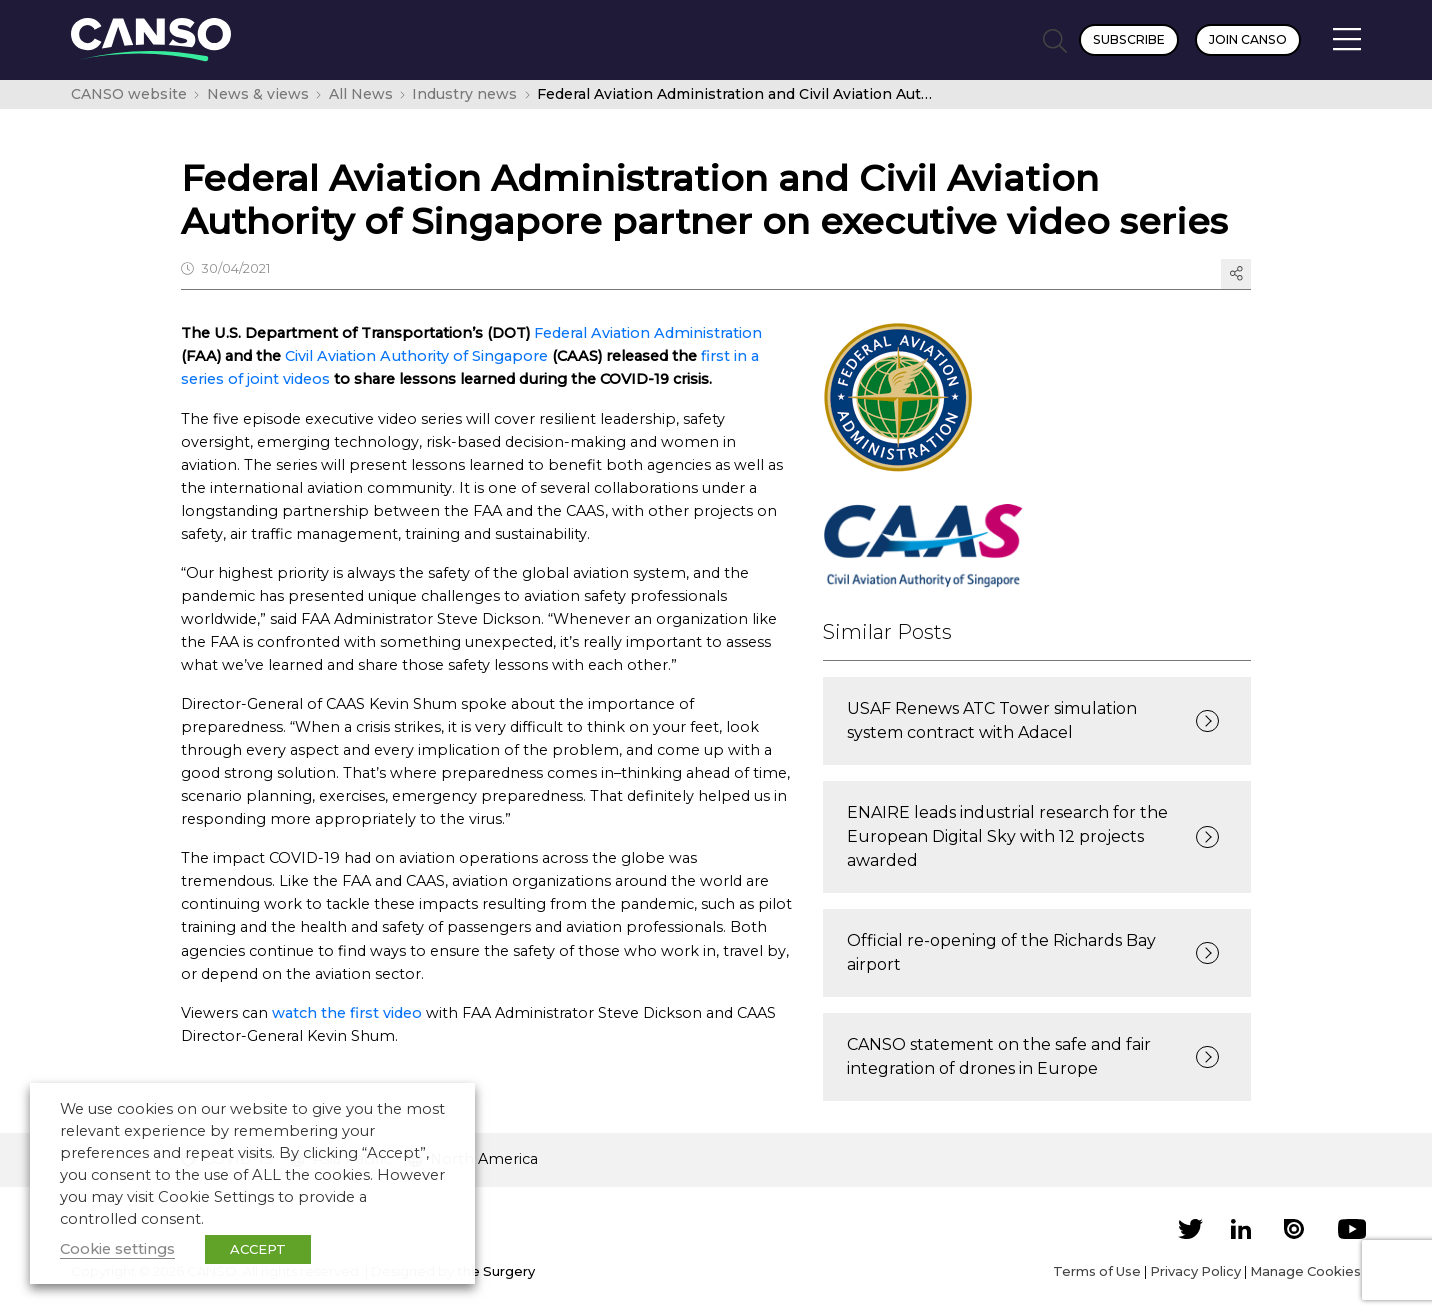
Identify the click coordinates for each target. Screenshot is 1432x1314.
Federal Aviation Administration (648, 333)
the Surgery (496, 1271)
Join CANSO (1248, 39)
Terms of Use (1097, 1271)
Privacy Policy (1195, 1271)
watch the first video (347, 1013)
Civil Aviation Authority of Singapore (416, 356)
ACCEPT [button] (258, 1249)
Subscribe (1129, 39)
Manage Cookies (1305, 1271)
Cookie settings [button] (117, 1249)
